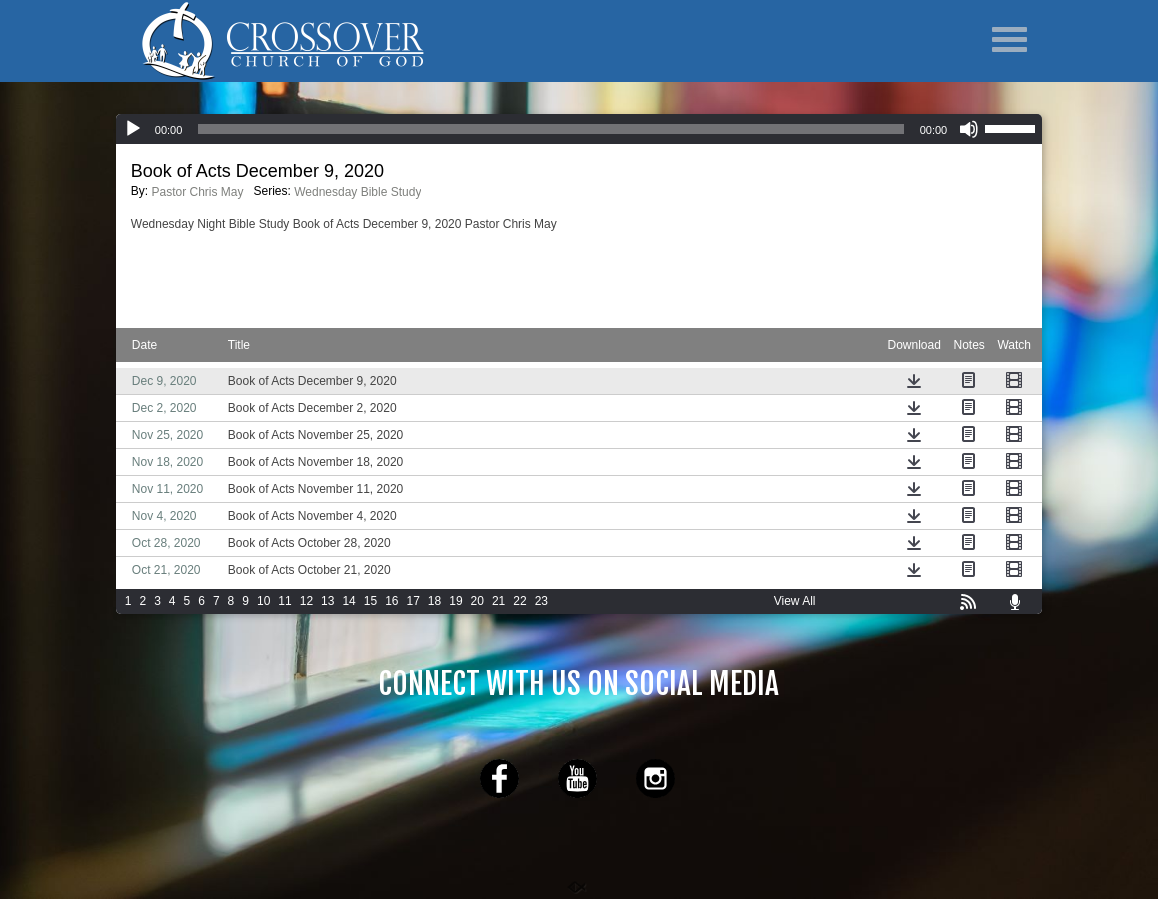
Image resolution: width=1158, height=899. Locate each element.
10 (263, 601)
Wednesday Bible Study (357, 192)
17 (413, 601)
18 (434, 601)
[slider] (1013, 127)
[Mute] (969, 129)
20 (477, 601)
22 (519, 601)
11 (284, 601)
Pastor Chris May (197, 192)
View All (795, 601)
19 (455, 601)
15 (370, 601)
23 (541, 601)
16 (391, 601)
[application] (579, 129)
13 (327, 601)
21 (498, 601)
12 (306, 601)
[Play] (133, 129)
